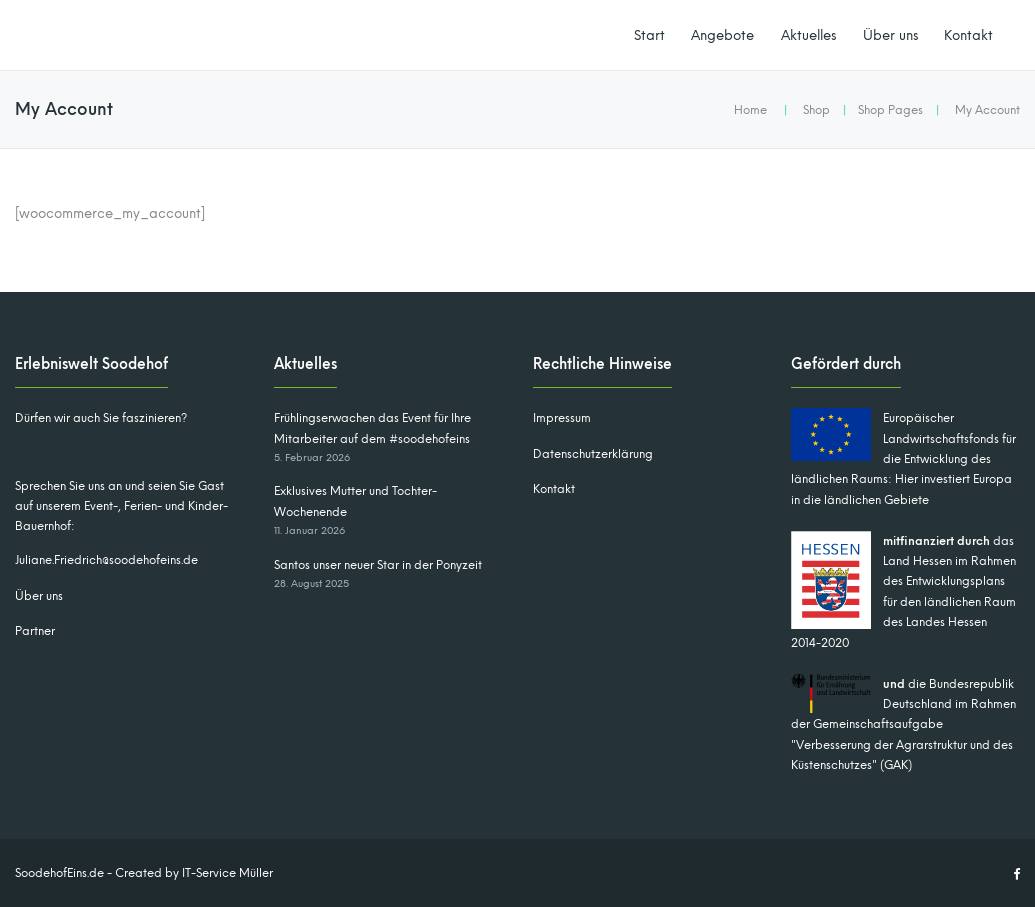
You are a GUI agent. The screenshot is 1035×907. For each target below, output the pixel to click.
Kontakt (968, 35)
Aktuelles (808, 35)
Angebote (722, 35)
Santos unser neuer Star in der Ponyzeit (378, 565)
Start (649, 35)
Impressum (562, 418)
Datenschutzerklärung (593, 454)
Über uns (890, 35)
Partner (35, 631)
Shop (816, 110)
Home (750, 110)
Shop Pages (890, 110)
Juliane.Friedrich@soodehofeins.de (106, 560)
